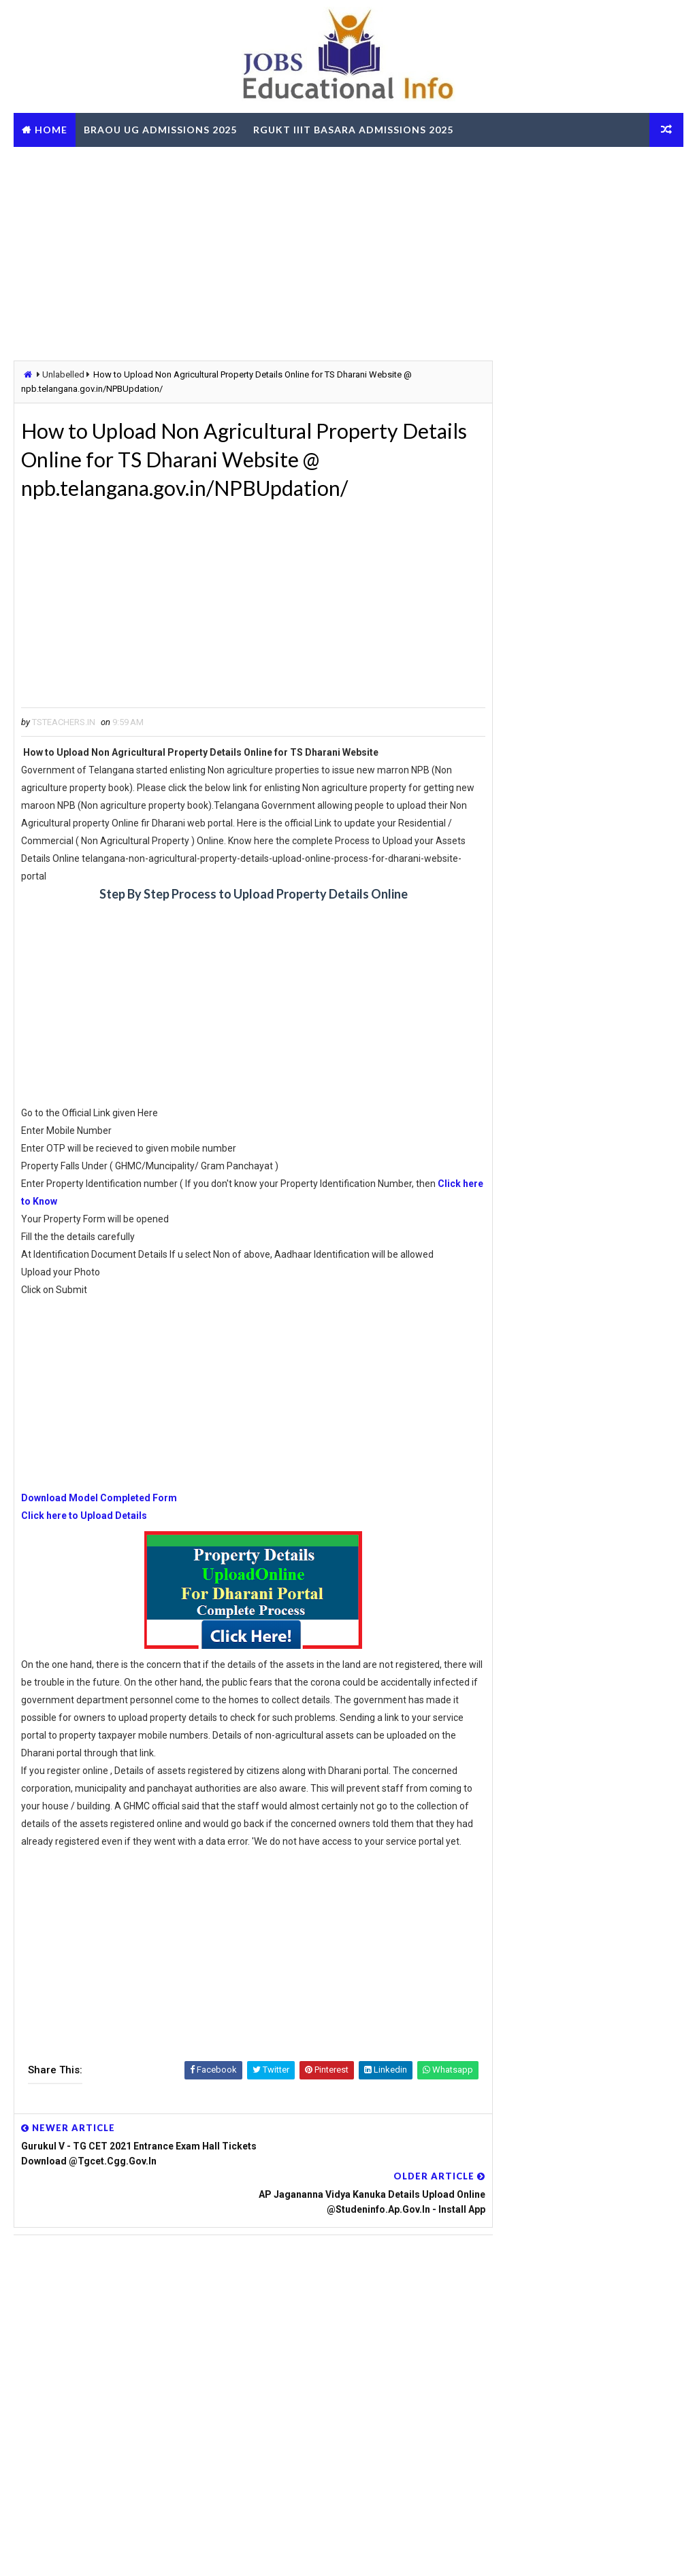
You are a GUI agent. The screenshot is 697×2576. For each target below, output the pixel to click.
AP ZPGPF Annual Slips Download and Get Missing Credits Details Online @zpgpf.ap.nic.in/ (572, 2136)
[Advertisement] (348, 252)
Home (51, 129)
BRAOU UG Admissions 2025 (160, 129)
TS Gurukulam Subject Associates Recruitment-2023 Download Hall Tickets (611, 986)
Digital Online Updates (235, 2552)
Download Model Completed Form (99, 1502)
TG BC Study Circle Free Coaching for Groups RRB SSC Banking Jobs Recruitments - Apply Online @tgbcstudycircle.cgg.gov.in (578, 1727)
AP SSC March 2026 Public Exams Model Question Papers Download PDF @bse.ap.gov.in (570, 1823)
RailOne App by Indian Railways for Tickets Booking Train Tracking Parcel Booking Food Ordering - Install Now (576, 1937)
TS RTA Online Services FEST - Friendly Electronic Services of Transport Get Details (613, 1101)
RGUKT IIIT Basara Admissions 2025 (353, 129)
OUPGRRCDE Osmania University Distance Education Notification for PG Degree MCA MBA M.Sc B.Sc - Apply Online (572, 1775)
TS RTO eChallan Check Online (111, 163)
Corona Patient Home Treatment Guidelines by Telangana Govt (600, 1044)
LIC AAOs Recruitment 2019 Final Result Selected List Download (608, 1345)
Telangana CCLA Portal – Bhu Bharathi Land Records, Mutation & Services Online (610, 1288)
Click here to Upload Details (84, 1520)
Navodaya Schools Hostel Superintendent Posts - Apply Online (611, 1159)
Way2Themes (88, 2552)
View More (665, 2253)
